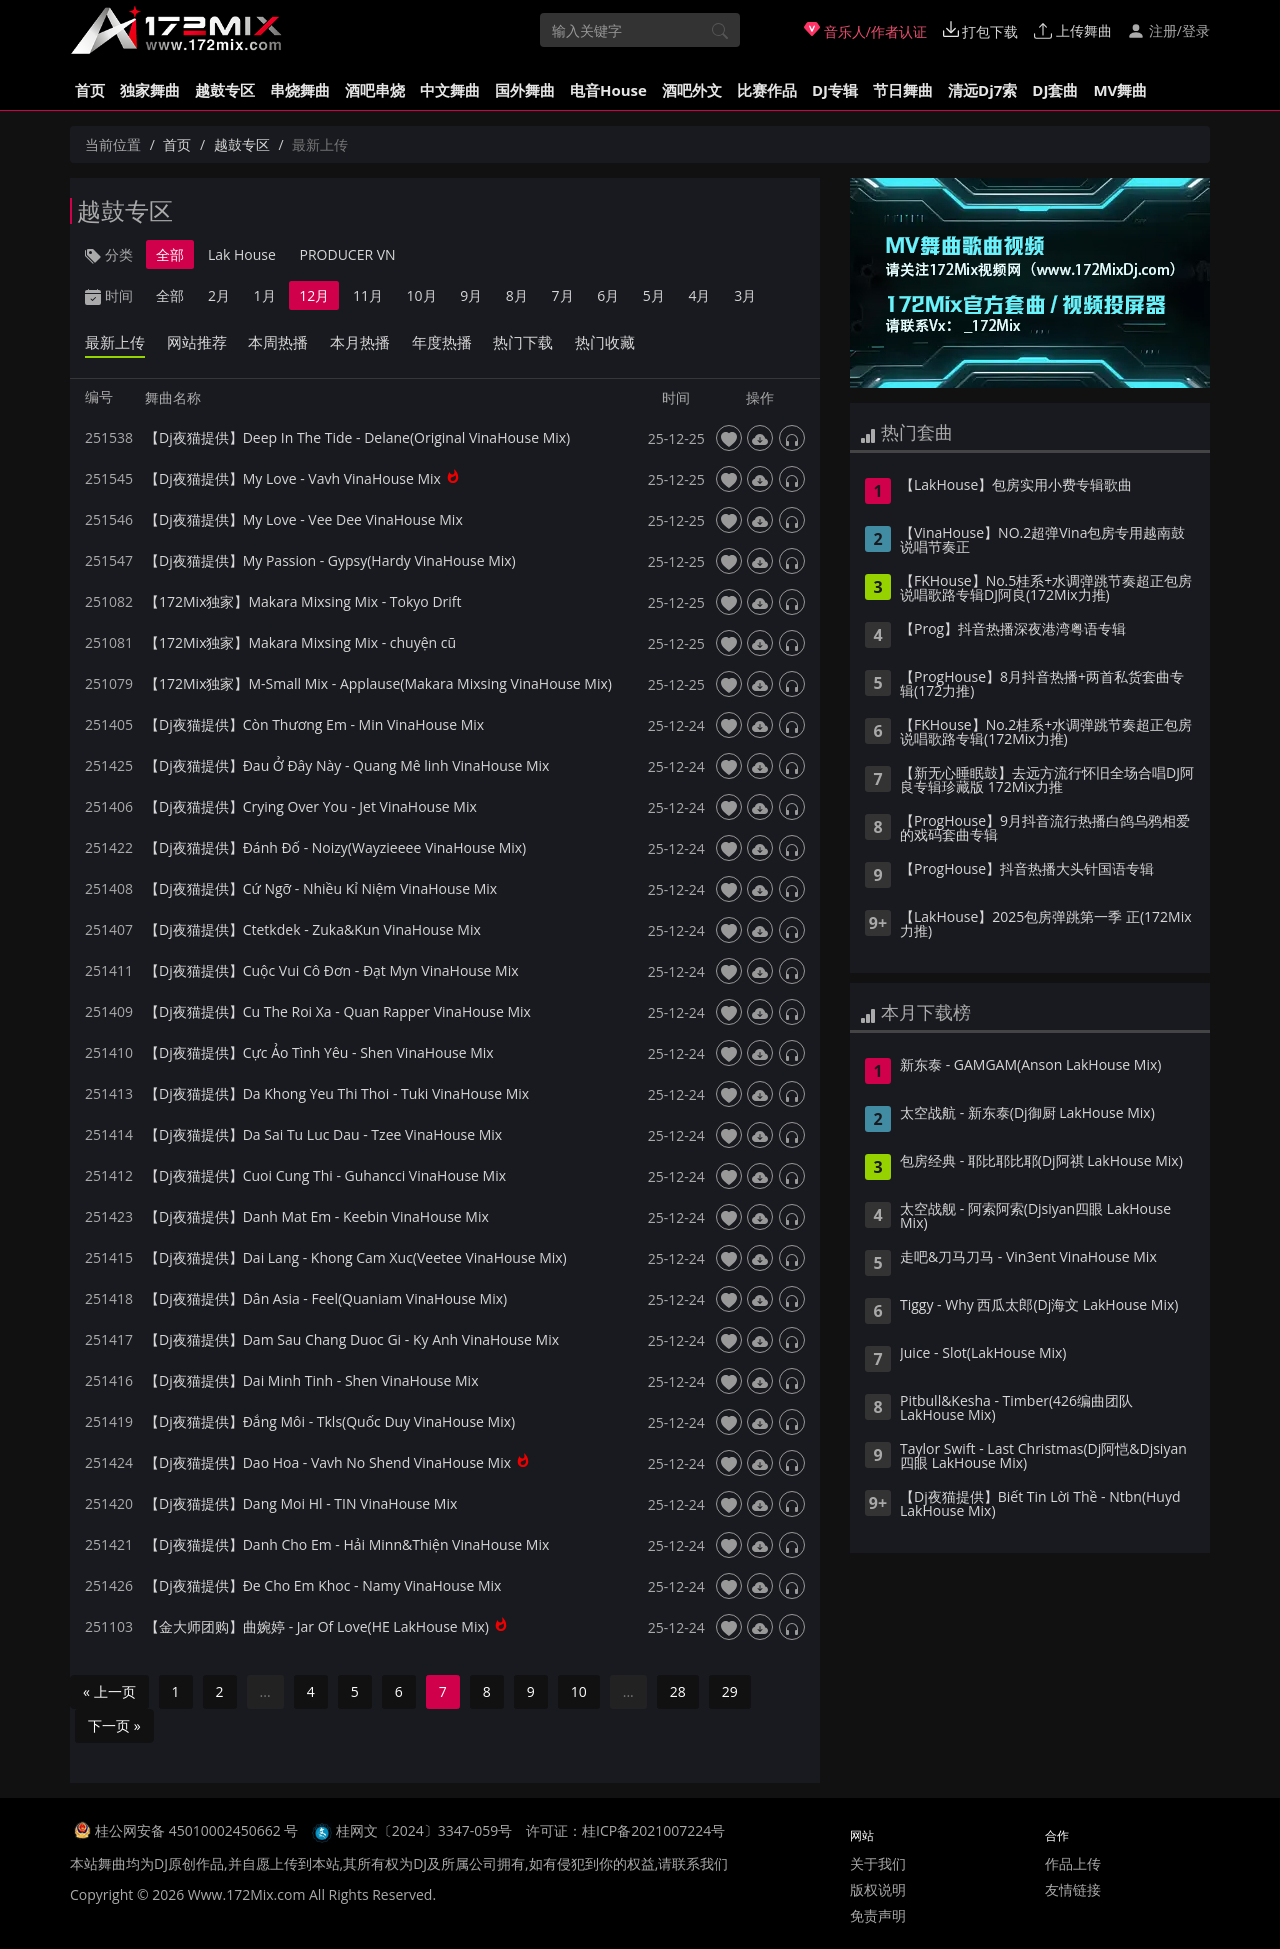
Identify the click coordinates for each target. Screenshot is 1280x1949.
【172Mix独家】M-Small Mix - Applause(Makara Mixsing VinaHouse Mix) (378, 683)
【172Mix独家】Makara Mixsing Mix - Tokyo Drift (303, 601)
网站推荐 (197, 342)
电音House (608, 90)
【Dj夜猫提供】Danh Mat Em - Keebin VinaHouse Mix (317, 1216)
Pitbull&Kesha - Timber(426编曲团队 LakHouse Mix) (1016, 1409)
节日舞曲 (903, 90)
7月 (563, 295)
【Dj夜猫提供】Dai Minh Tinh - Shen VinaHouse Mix (311, 1380)
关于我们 (878, 1863)
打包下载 (981, 31)
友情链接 (1073, 1889)
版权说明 (878, 1889)
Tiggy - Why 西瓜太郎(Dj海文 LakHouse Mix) (1039, 1306)
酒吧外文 (692, 90)
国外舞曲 (525, 90)
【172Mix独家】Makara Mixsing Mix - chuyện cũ (300, 642)
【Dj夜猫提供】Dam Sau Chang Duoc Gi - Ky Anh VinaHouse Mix (352, 1339)
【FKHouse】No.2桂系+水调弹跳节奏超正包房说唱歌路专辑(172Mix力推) (1046, 733)
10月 (422, 295)
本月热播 (360, 342)
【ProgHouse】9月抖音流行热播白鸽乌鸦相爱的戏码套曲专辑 (1045, 829)
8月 (517, 295)
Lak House (242, 254)
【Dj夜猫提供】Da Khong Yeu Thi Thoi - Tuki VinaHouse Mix (337, 1093)
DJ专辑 (835, 90)
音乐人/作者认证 (865, 31)
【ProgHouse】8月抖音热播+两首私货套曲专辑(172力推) (1042, 685)
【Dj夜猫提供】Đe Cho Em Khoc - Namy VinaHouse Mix (323, 1585)
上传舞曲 (1073, 30)
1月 (265, 295)
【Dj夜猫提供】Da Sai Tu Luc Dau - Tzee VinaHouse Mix (323, 1134)
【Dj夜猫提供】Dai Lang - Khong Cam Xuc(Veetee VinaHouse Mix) (356, 1257)
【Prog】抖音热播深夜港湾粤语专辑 (1013, 630)
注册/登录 (1168, 30)
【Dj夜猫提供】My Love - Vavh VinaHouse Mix (293, 478)
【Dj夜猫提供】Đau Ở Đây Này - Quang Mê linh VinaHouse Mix (347, 765)
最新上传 (115, 342)
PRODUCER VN (348, 254)
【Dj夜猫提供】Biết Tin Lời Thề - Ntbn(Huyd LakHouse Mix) (1040, 1505)
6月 (608, 295)
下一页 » (114, 1725)
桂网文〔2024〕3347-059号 (424, 1830)
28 (678, 1691)
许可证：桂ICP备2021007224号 (625, 1830)
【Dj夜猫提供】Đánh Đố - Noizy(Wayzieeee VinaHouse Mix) (335, 847)
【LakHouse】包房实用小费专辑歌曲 (1016, 486)
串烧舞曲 (300, 90)
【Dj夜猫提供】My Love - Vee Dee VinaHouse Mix (304, 519)
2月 (219, 295)
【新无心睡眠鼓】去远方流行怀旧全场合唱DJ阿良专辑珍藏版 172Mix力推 (1047, 781)
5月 (654, 295)
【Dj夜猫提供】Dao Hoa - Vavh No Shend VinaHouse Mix (328, 1462)
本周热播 (278, 342)
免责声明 (878, 1915)
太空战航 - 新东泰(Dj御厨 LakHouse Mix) (1027, 1114)
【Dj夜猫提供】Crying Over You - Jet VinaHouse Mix (311, 806)
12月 (314, 295)
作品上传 (1073, 1863)
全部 (170, 254)
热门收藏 (605, 342)
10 (579, 1691)
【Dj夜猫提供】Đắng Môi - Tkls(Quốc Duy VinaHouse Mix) (330, 1421)
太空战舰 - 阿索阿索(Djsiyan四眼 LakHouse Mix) (1035, 1217)
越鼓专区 (225, 90)
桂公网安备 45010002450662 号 (198, 1830)
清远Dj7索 (982, 90)
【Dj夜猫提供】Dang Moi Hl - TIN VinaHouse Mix (301, 1503)
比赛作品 (767, 90)
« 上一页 (109, 1691)
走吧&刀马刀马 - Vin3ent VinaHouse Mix (1028, 1258)
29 (730, 1691)
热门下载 (523, 342)
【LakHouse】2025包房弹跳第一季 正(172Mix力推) (1046, 925)
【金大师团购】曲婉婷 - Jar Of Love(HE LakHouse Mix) (317, 1626)
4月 (699, 295)
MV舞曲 (1120, 90)
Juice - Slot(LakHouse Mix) (983, 1354)
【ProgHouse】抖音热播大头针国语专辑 (1027, 870)
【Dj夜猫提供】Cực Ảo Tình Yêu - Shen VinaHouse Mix (319, 1052)
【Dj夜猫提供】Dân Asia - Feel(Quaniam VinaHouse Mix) (326, 1298)
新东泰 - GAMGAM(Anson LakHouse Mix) (1030, 1066)
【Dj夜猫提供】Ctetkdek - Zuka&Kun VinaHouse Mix (313, 929)
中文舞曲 (450, 90)
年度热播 (442, 342)
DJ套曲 (1055, 90)
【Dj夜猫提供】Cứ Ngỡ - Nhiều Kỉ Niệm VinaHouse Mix (321, 888)
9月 (471, 295)
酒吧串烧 (375, 90)
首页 (90, 90)
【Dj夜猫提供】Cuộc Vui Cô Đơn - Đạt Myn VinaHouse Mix (332, 970)
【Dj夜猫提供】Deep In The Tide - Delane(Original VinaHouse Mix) (357, 437)
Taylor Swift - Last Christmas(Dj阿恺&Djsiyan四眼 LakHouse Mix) (1043, 1457)
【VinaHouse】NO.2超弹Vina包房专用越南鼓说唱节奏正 (1042, 541)
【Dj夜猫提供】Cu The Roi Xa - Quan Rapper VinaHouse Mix (338, 1011)
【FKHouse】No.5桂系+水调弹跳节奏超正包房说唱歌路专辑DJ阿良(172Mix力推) (1046, 589)
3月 (745, 295)
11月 (368, 295)
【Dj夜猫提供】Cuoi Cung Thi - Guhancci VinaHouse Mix (325, 1175)
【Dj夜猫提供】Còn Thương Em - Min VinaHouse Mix (314, 724)
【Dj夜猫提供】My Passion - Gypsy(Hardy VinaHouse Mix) (330, 560)
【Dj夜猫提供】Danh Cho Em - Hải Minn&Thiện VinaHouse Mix (347, 1544)
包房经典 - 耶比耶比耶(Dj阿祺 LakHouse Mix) (1041, 1162)
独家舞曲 (150, 90)
